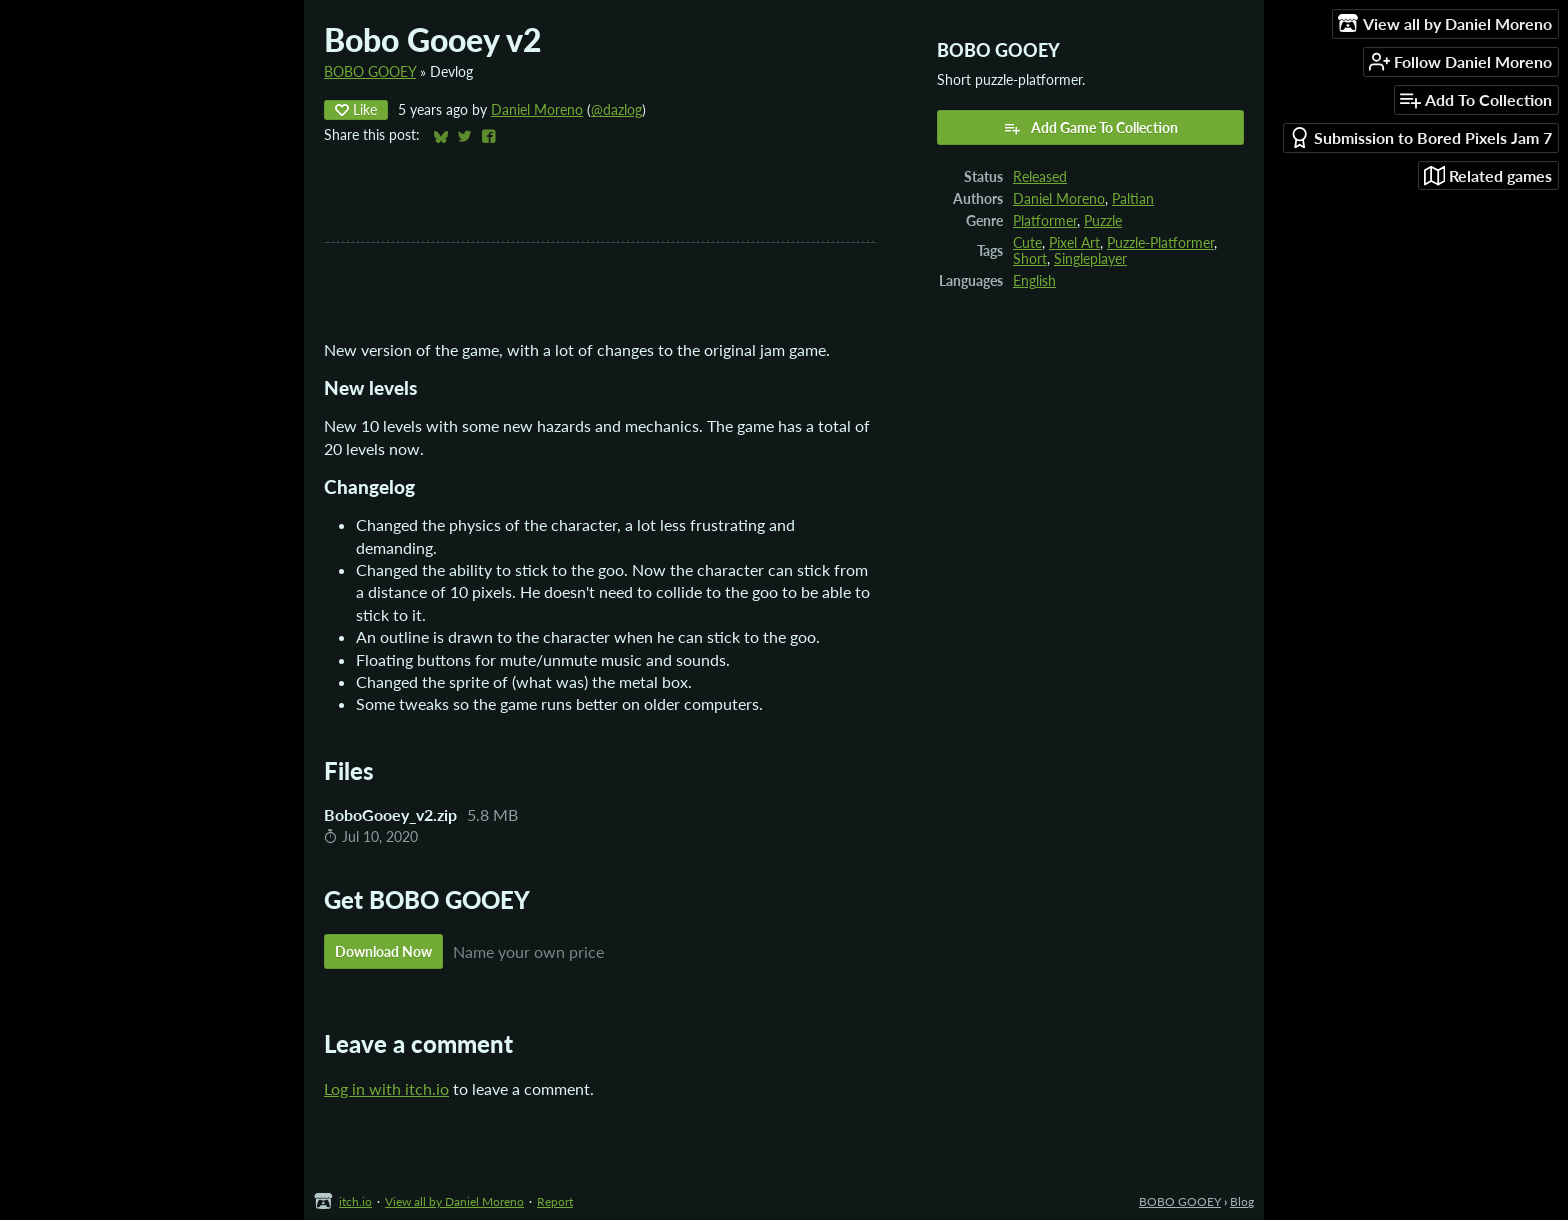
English (1034, 281)
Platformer (1045, 221)
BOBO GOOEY (370, 72)
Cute (1027, 243)
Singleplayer (1090, 259)
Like (356, 109)
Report (555, 1201)
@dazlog (616, 110)
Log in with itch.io (386, 1088)
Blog (1242, 1201)
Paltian (1133, 199)
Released (1040, 177)
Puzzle (1103, 221)
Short (1030, 259)
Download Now (383, 951)
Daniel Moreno (537, 110)
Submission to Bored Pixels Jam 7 (1420, 137)
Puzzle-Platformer (1160, 243)
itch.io (355, 1201)
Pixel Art (1074, 243)
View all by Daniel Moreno (454, 1201)
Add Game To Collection (1090, 128)
